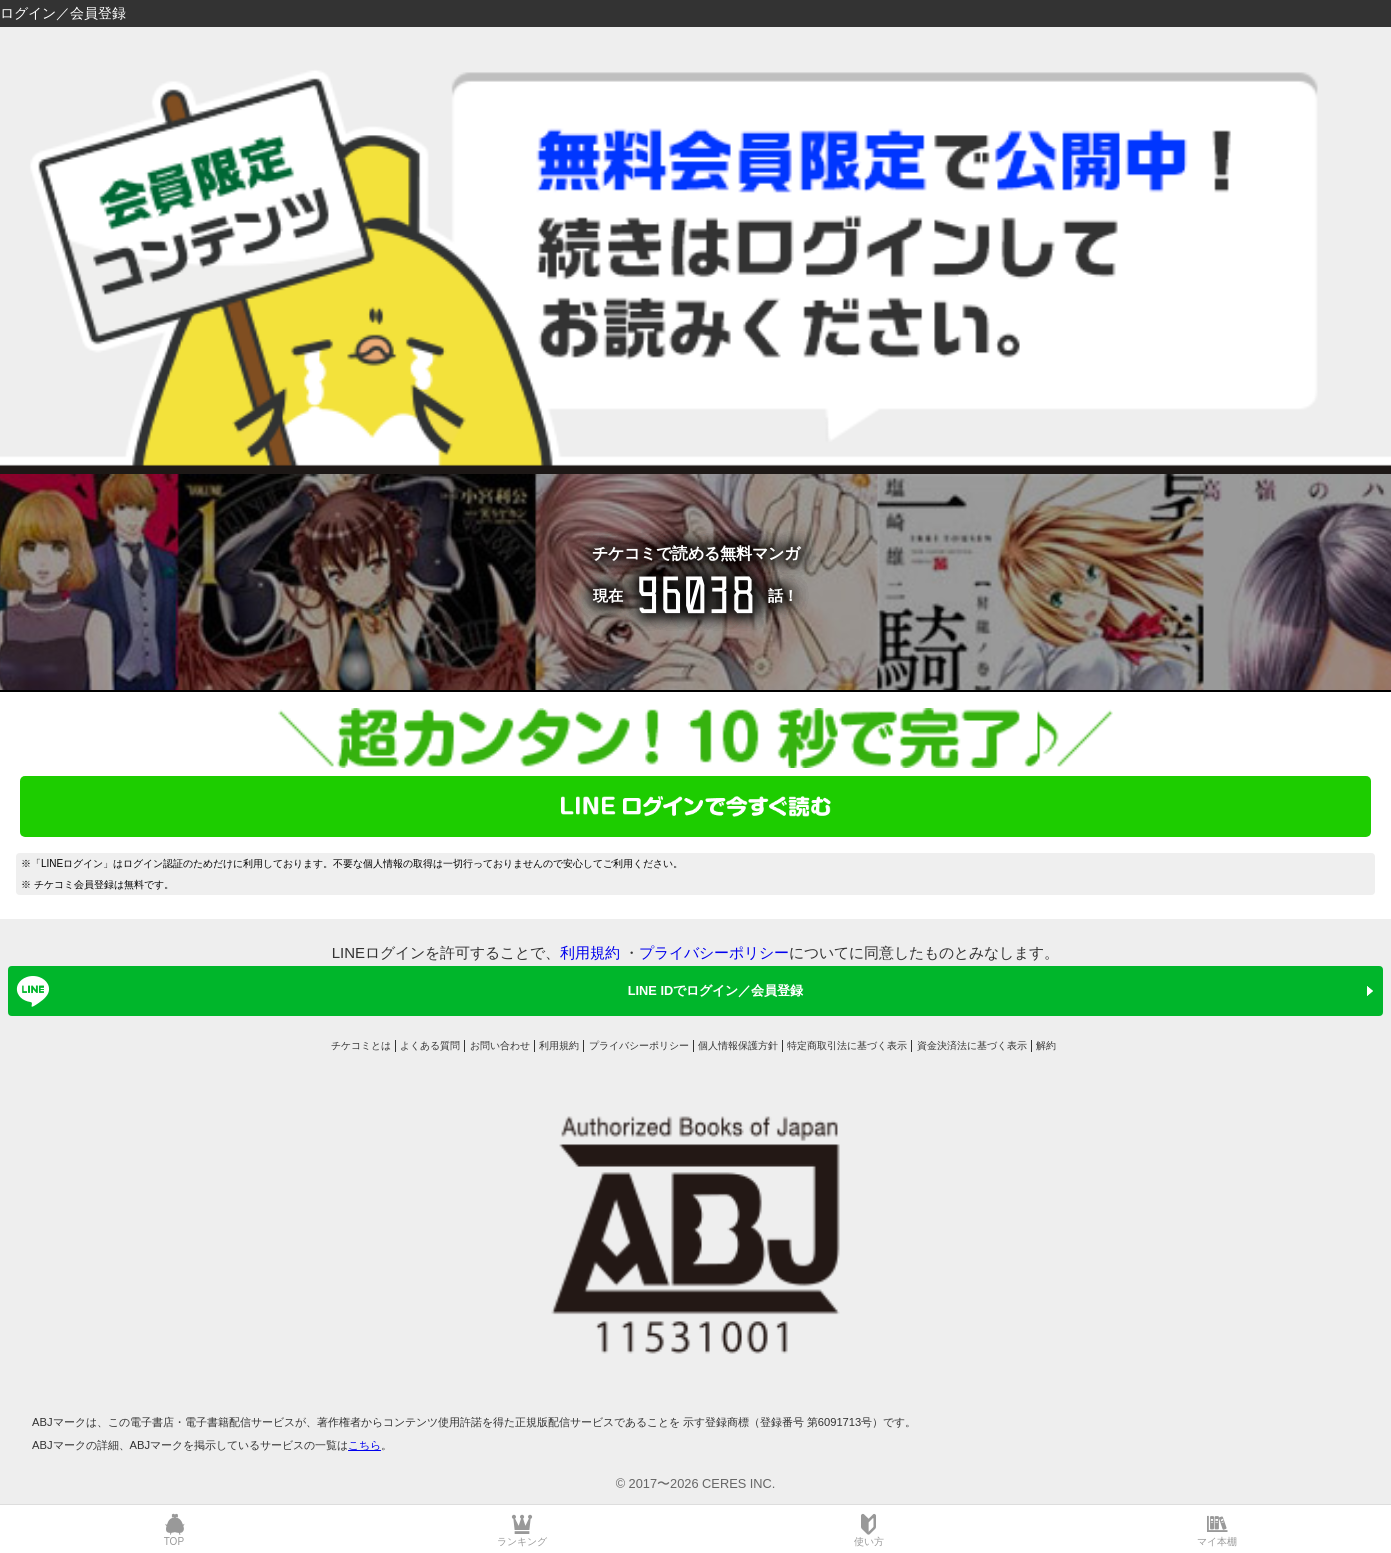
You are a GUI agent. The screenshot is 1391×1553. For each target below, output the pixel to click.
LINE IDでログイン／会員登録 (406, 991)
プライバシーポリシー (714, 952)
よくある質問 (430, 1045)
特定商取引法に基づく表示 (847, 1045)
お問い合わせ (500, 1045)
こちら (364, 1445)
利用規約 (590, 952)
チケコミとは (361, 1045)
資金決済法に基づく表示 (972, 1045)
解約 (1046, 1045)
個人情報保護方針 (738, 1045)
